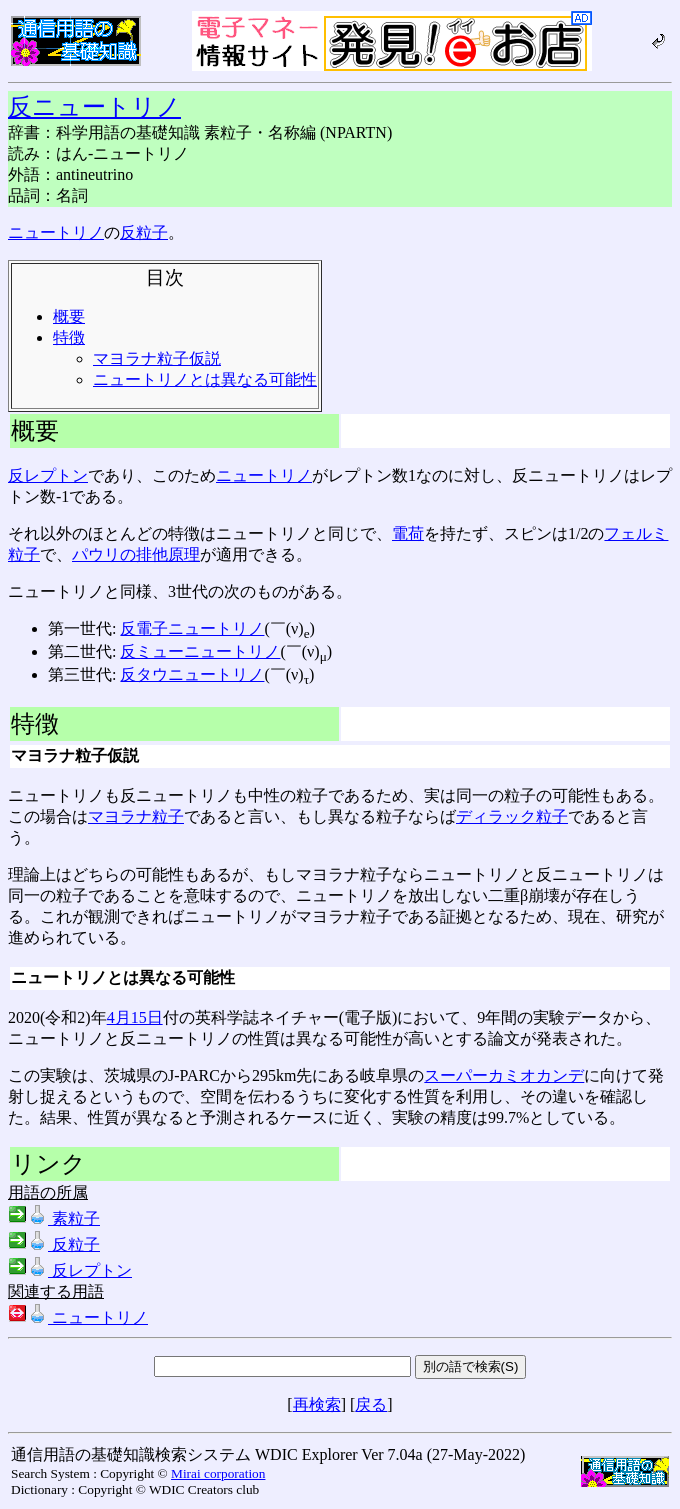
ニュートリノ (56, 232)
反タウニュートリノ (192, 674)
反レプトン (48, 475)
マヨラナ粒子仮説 (157, 358)
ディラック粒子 (512, 816)
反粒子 (144, 232)
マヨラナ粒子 (136, 816)
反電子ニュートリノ (192, 628)
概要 (69, 316)
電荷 (408, 533)
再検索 (317, 1404)
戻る (371, 1404)
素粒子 (54, 1218)
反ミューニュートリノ (200, 651)
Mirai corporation (218, 1473)
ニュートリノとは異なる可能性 (205, 379)
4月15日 (135, 1017)
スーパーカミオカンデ (504, 1075)
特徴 (69, 337)
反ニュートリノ (94, 107)
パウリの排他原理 (136, 554)
